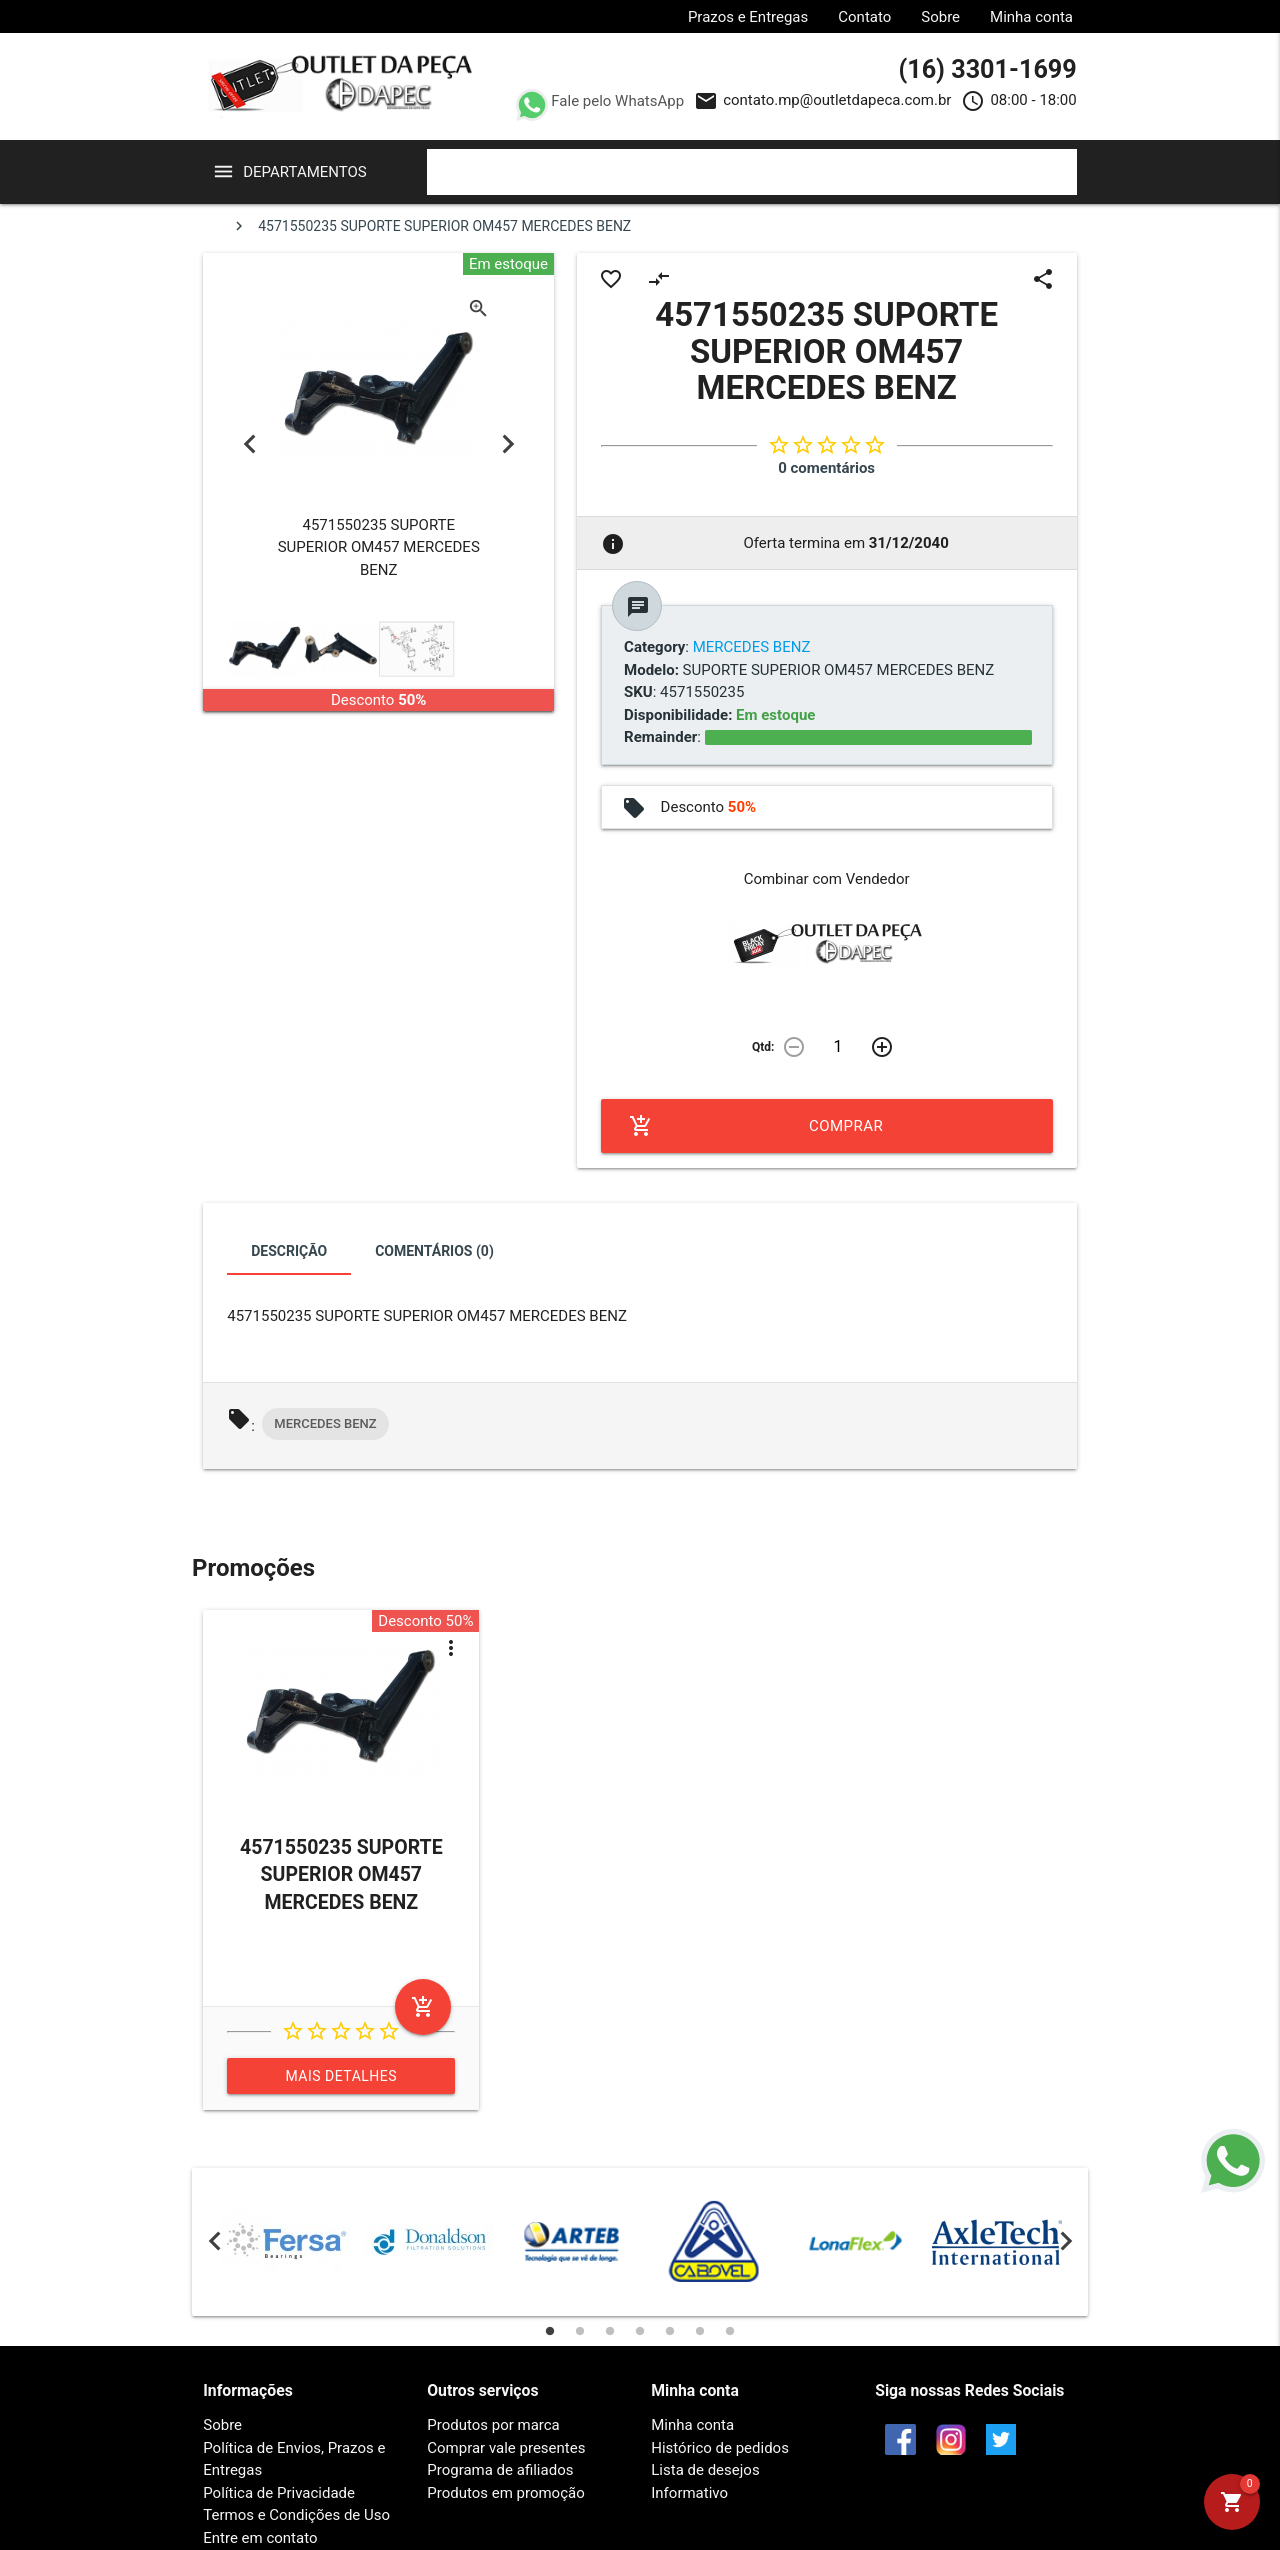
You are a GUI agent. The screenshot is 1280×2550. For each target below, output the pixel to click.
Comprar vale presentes (506, 2448)
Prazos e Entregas (748, 17)
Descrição (289, 1251)
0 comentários (826, 468)
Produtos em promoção (505, 2493)
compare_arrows (659, 279)
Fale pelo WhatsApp (616, 101)
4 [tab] (640, 2331)
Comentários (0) (434, 1251)
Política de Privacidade (279, 2493)
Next (507, 444)
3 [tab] (610, 2331)
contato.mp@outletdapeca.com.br (837, 100)
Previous (249, 444)
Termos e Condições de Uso (296, 2515)
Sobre (940, 17)
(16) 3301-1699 (987, 69)
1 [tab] (550, 2331)
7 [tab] (730, 2331)
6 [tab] (700, 2331)
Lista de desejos (705, 2470)
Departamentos (305, 172)
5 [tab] (670, 2331)
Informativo (689, 2493)
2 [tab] (580, 2331)
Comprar (756, 1126)
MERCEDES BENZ (325, 1423)
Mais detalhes (342, 2076)
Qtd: (763, 1047)
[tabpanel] (287, 2242)
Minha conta (1031, 17)
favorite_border (611, 279)
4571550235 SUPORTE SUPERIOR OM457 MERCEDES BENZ (341, 1875)
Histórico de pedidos (720, 2448)
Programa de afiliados (500, 2470)
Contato (864, 17)
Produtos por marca (493, 2425)
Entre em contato (260, 2538)
